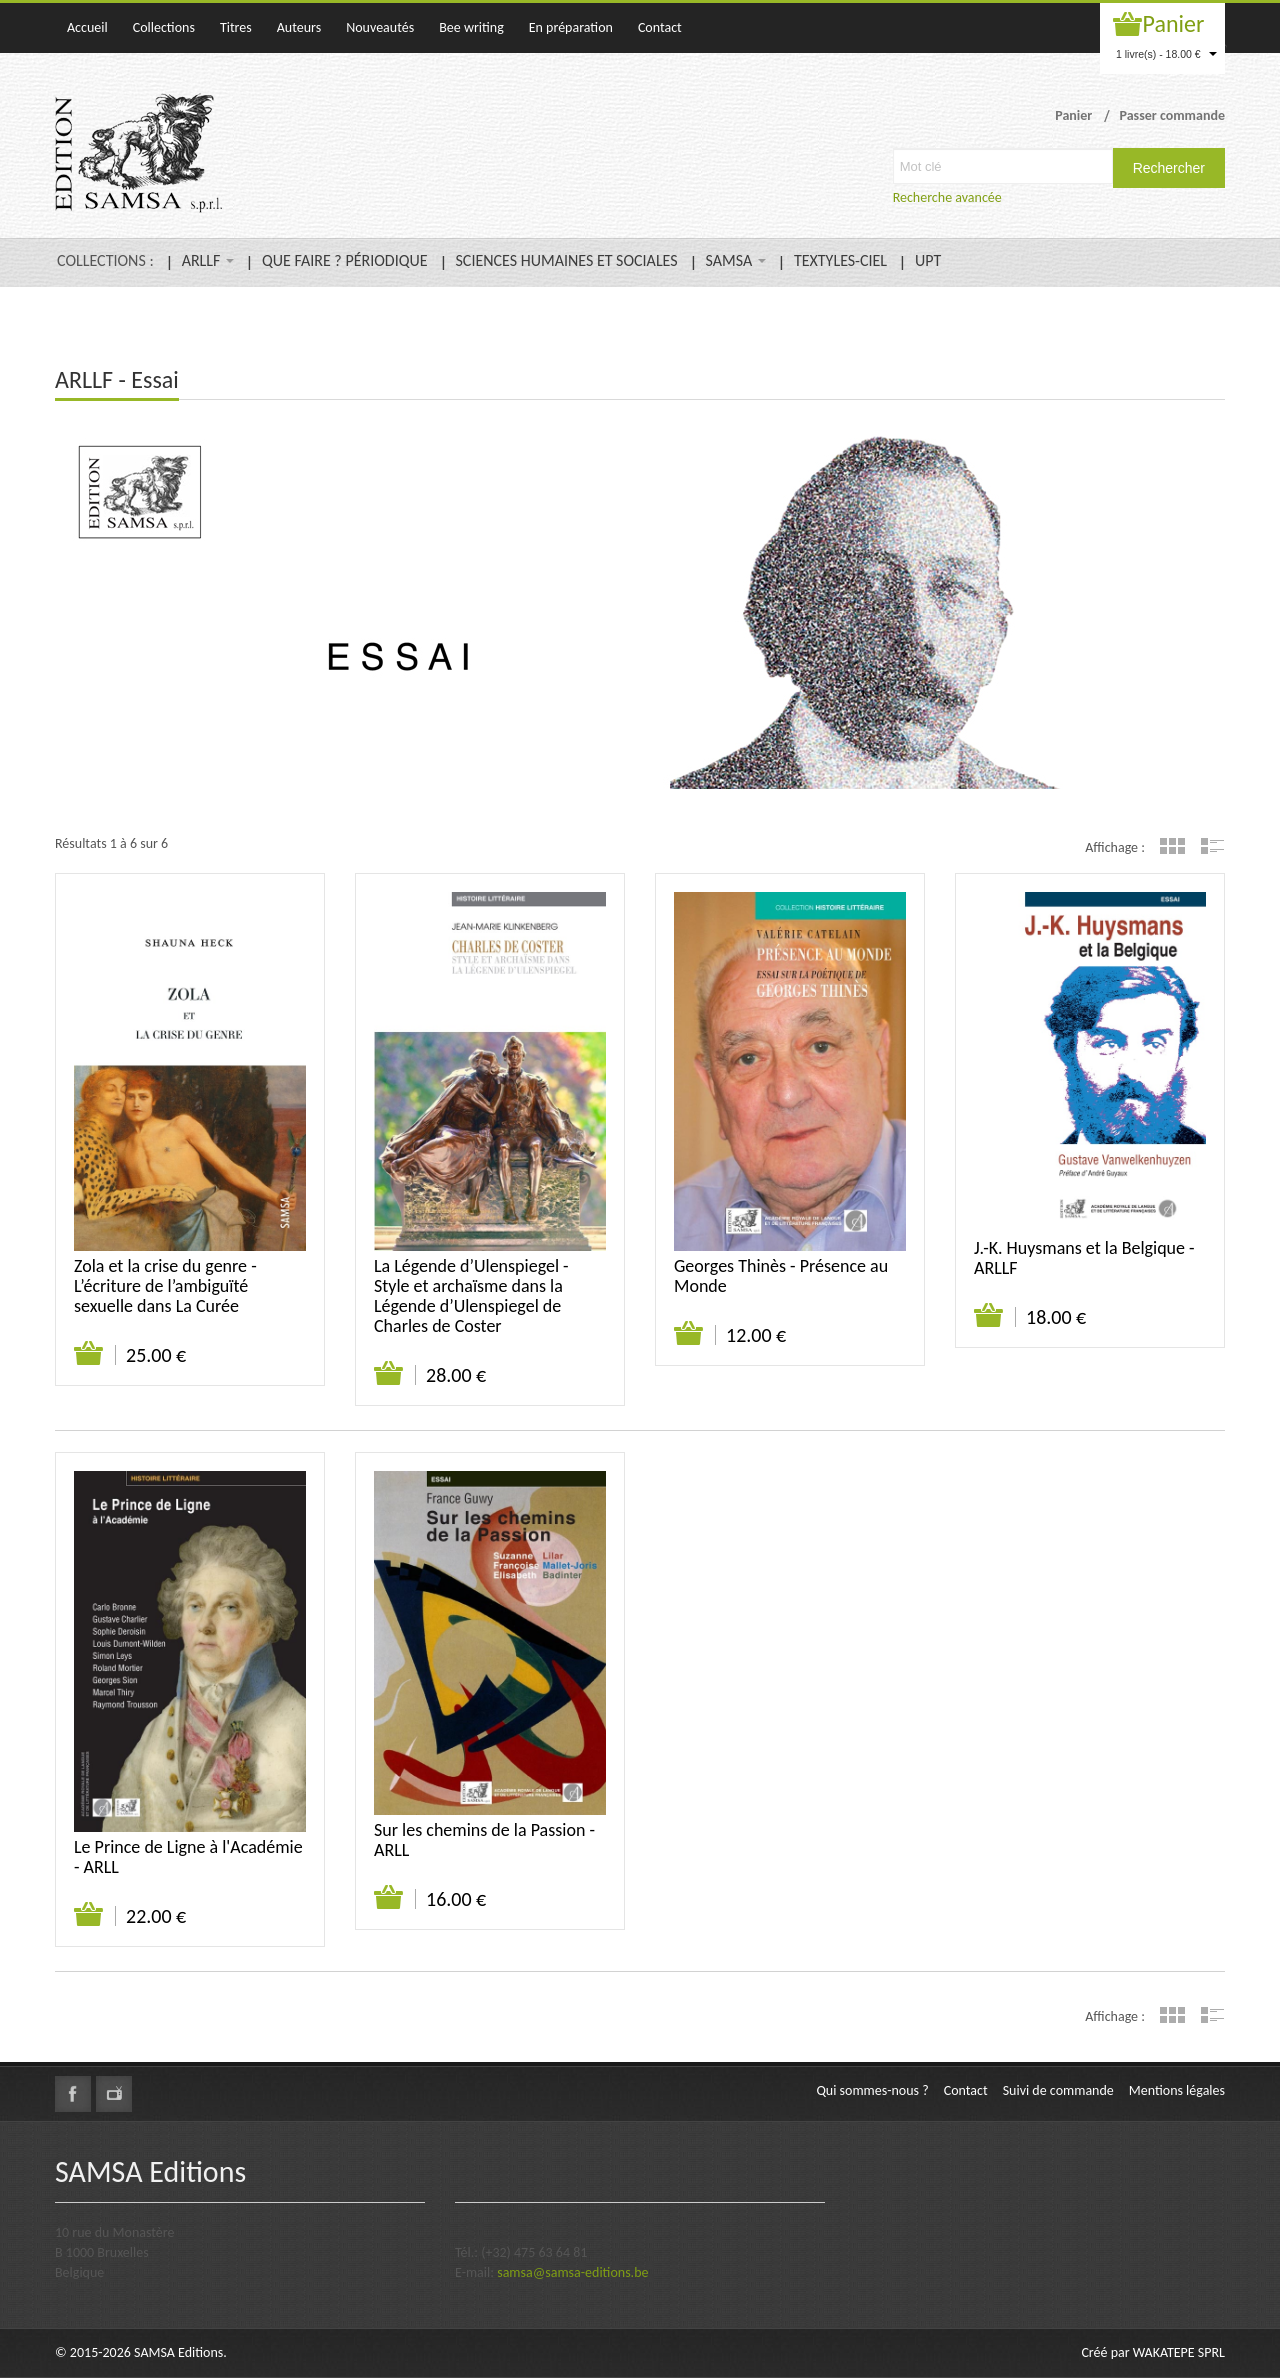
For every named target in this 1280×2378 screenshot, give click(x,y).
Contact (660, 27)
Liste (1212, 846)
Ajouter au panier (89, 1354)
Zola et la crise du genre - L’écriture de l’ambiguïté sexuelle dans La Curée (165, 1286)
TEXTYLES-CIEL (840, 260)
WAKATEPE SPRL (1179, 2352)
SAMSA (736, 260)
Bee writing (471, 27)
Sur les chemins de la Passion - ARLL (484, 1840)
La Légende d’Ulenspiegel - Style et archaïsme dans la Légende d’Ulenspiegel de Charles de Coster (471, 1296)
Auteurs (299, 27)
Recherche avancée (947, 197)
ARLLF (208, 260)
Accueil (87, 27)
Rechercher (1169, 168)
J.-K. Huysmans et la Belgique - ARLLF (1084, 1258)
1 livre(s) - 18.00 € (1166, 54)
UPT (928, 260)
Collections (164, 27)
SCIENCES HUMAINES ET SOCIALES (567, 260)
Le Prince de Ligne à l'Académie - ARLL (188, 1857)
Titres (236, 27)
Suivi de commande (1058, 2090)
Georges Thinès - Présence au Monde (781, 1276)
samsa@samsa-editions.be (572, 2272)
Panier (1174, 23)
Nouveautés (380, 27)
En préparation (571, 27)
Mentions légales (1177, 2090)
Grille (1172, 846)
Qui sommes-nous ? (872, 2090)
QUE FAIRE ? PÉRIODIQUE (344, 260)
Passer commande (1172, 115)
